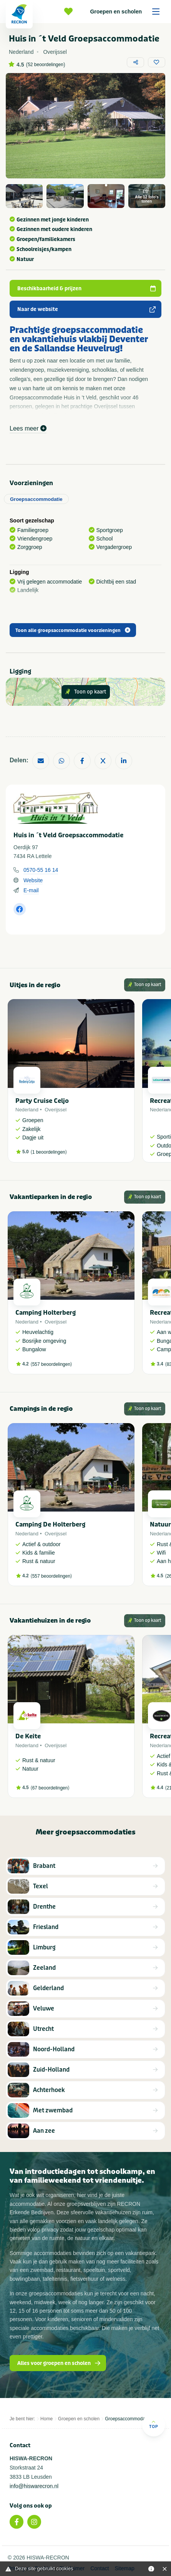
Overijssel (55, 1110)
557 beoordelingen (51, 1364)
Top (153, 2424)
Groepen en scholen (127, 11)
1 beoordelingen (48, 1152)
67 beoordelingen (50, 1788)
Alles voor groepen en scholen (58, 2363)
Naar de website (86, 309)
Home (46, 2418)
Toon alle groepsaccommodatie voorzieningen (72, 630)
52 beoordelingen (45, 64)
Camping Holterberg (45, 1313)
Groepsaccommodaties (128, 2418)
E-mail (31, 890)
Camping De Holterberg (50, 1524)
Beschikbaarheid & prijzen (86, 288)
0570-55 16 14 (40, 870)
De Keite (28, 1736)
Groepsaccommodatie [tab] (36, 499)
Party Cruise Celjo (42, 1101)
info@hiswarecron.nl (34, 2486)
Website (33, 880)
